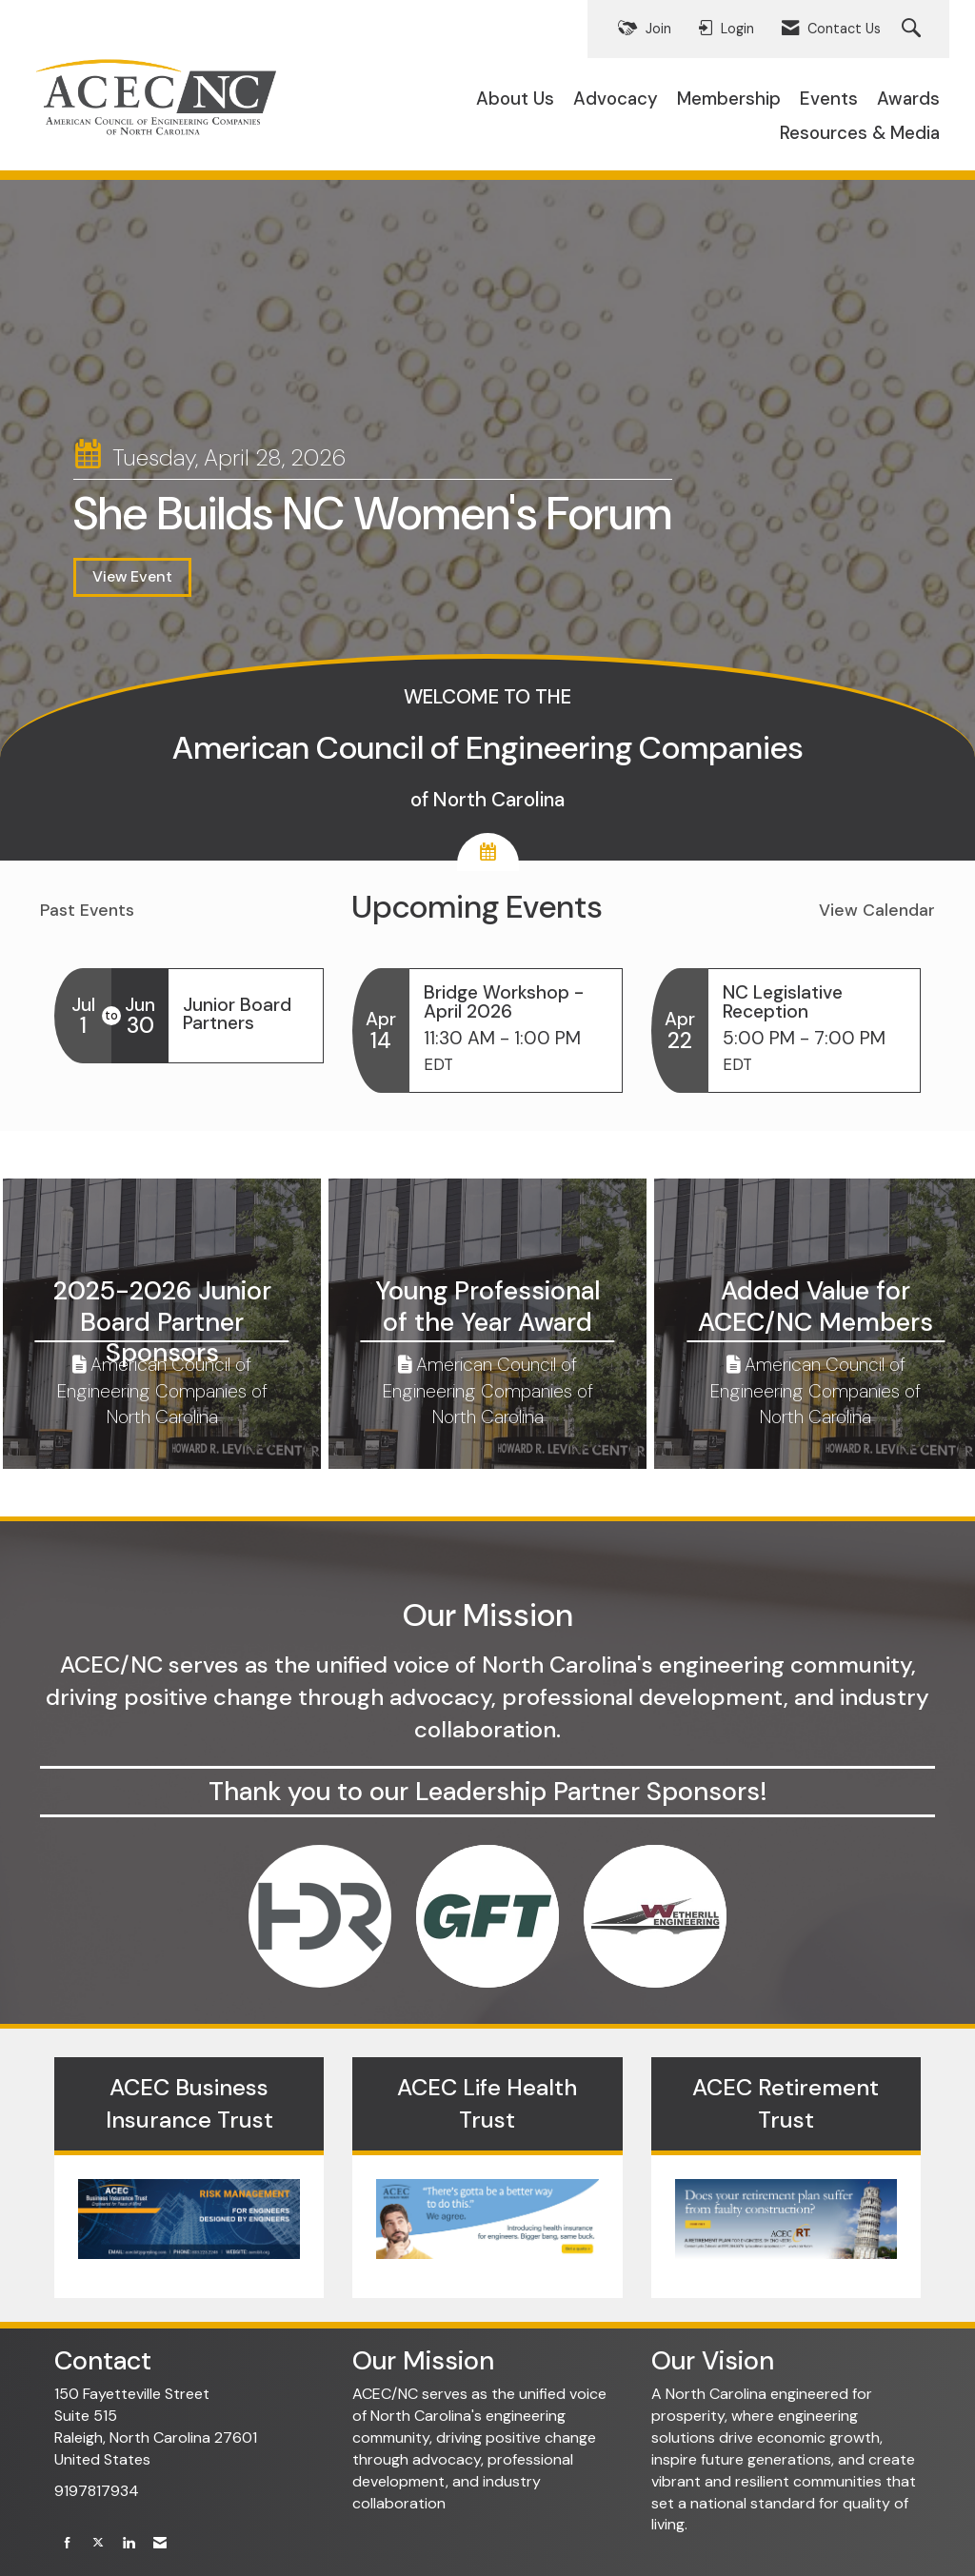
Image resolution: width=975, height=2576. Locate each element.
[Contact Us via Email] (160, 2543)
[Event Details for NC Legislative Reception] (814, 1001)
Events (829, 98)
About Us (515, 98)
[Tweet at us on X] (98, 2543)
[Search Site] (913, 29)
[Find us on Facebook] (67, 2543)
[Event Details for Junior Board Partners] (245, 1014)
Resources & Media (860, 133)
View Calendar (877, 910)
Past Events (87, 910)
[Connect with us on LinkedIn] (128, 2543)
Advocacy (615, 98)
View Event (132, 576)
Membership (729, 98)
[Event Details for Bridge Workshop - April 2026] (515, 1001)
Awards (908, 98)
